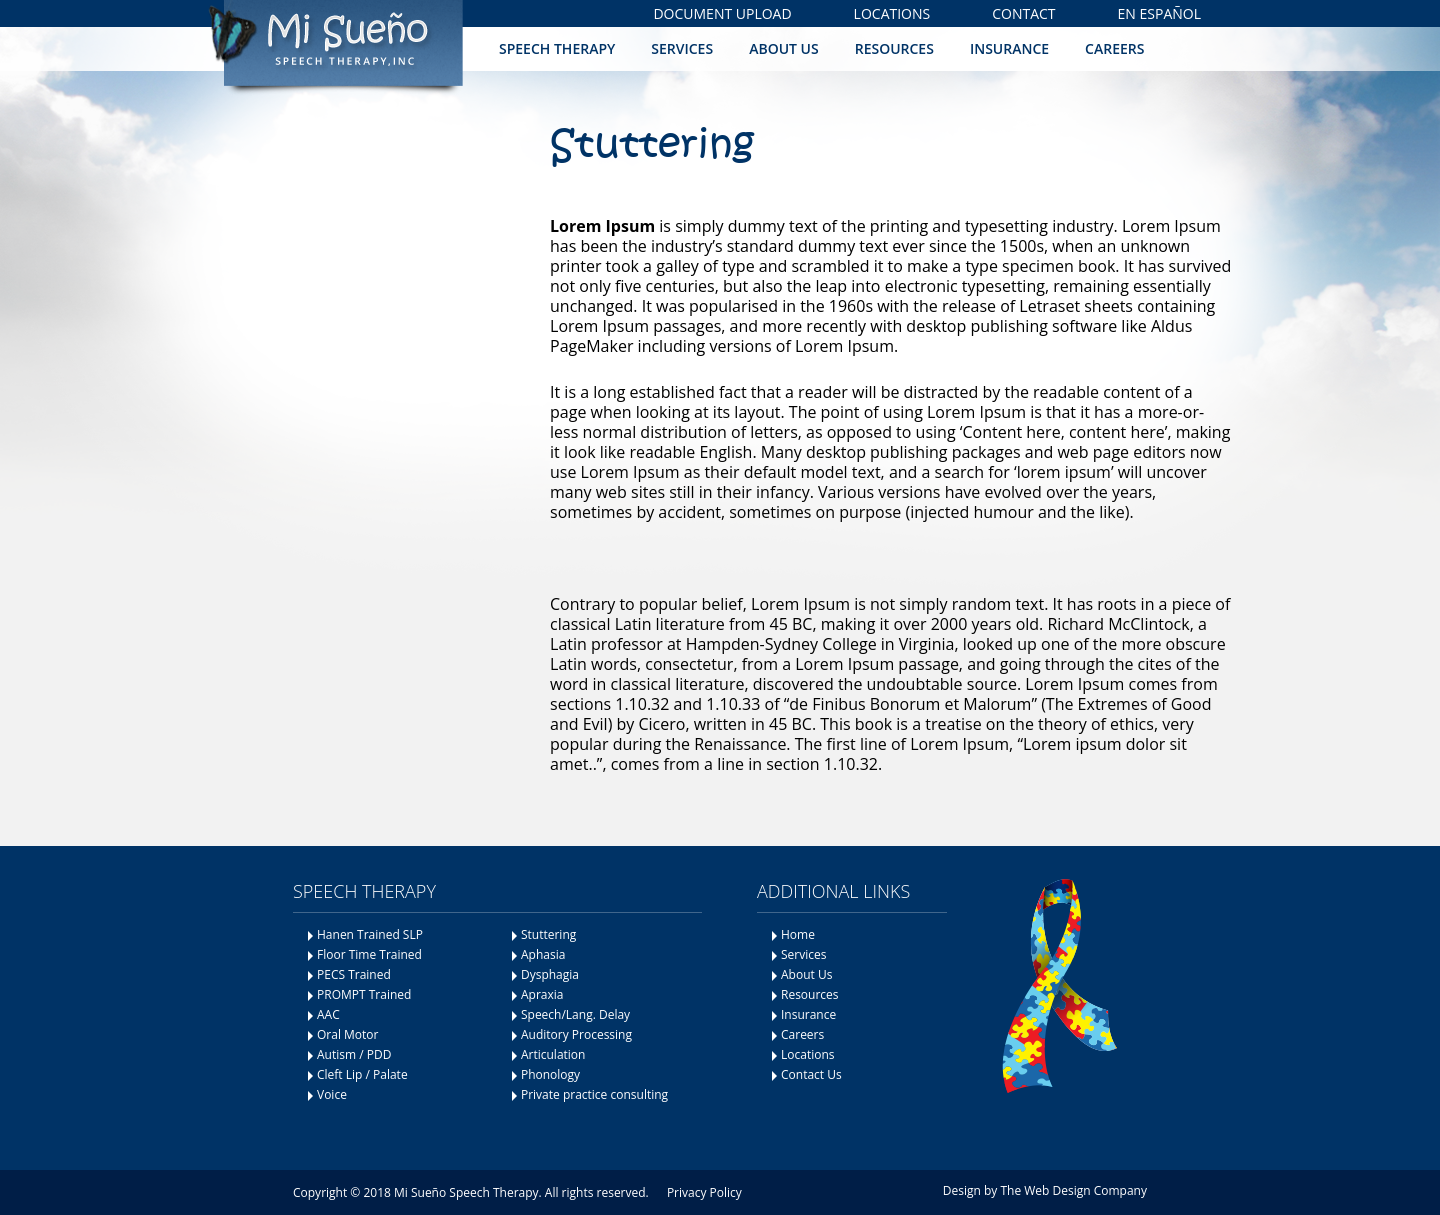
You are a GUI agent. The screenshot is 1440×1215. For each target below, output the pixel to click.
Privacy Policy (704, 1192)
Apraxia (542, 994)
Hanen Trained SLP (370, 934)
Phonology (550, 1074)
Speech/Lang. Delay (575, 1014)
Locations (892, 13)
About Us (784, 48)
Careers (1114, 48)
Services (682, 48)
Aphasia (543, 954)
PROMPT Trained (364, 994)
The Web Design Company (1073, 1190)
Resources (894, 48)
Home (798, 934)
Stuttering (548, 934)
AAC (328, 1014)
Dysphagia (550, 974)
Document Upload (722, 13)
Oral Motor (347, 1034)
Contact (1023, 13)
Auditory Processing (576, 1034)
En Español (1159, 13)
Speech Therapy (557, 48)
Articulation (553, 1054)
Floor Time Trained (369, 954)
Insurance (1009, 48)
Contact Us (811, 1074)
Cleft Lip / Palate (362, 1074)
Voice (332, 1094)
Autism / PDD (354, 1054)
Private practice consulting (594, 1094)
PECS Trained (354, 974)
